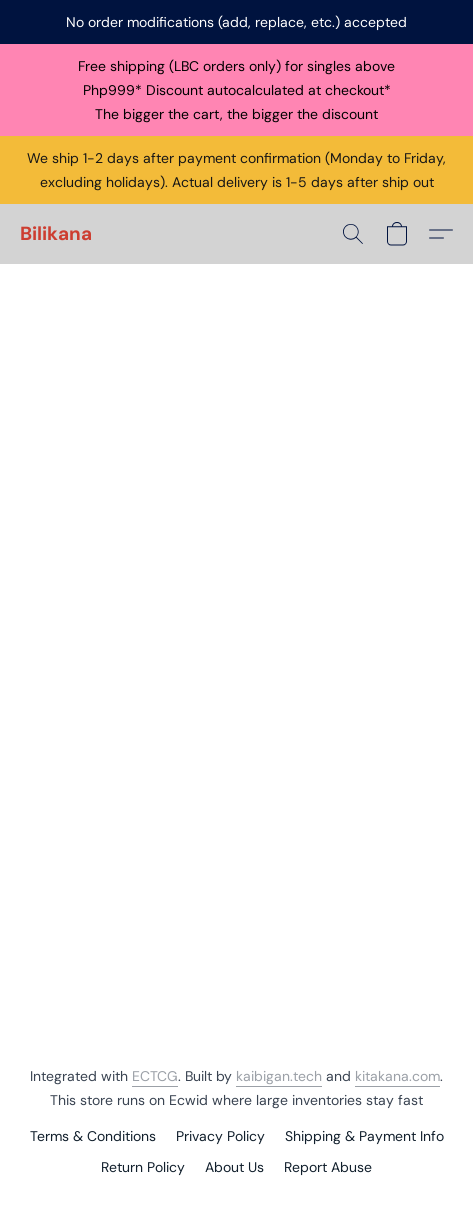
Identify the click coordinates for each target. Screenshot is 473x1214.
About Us (234, 1167)
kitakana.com (397, 1076)
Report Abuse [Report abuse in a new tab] (328, 1167)
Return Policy (143, 1167)
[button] (56, 234)
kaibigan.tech (279, 1076)
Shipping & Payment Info (364, 1136)
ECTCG (155, 1076)
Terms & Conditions (93, 1136)
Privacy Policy (220, 1136)
